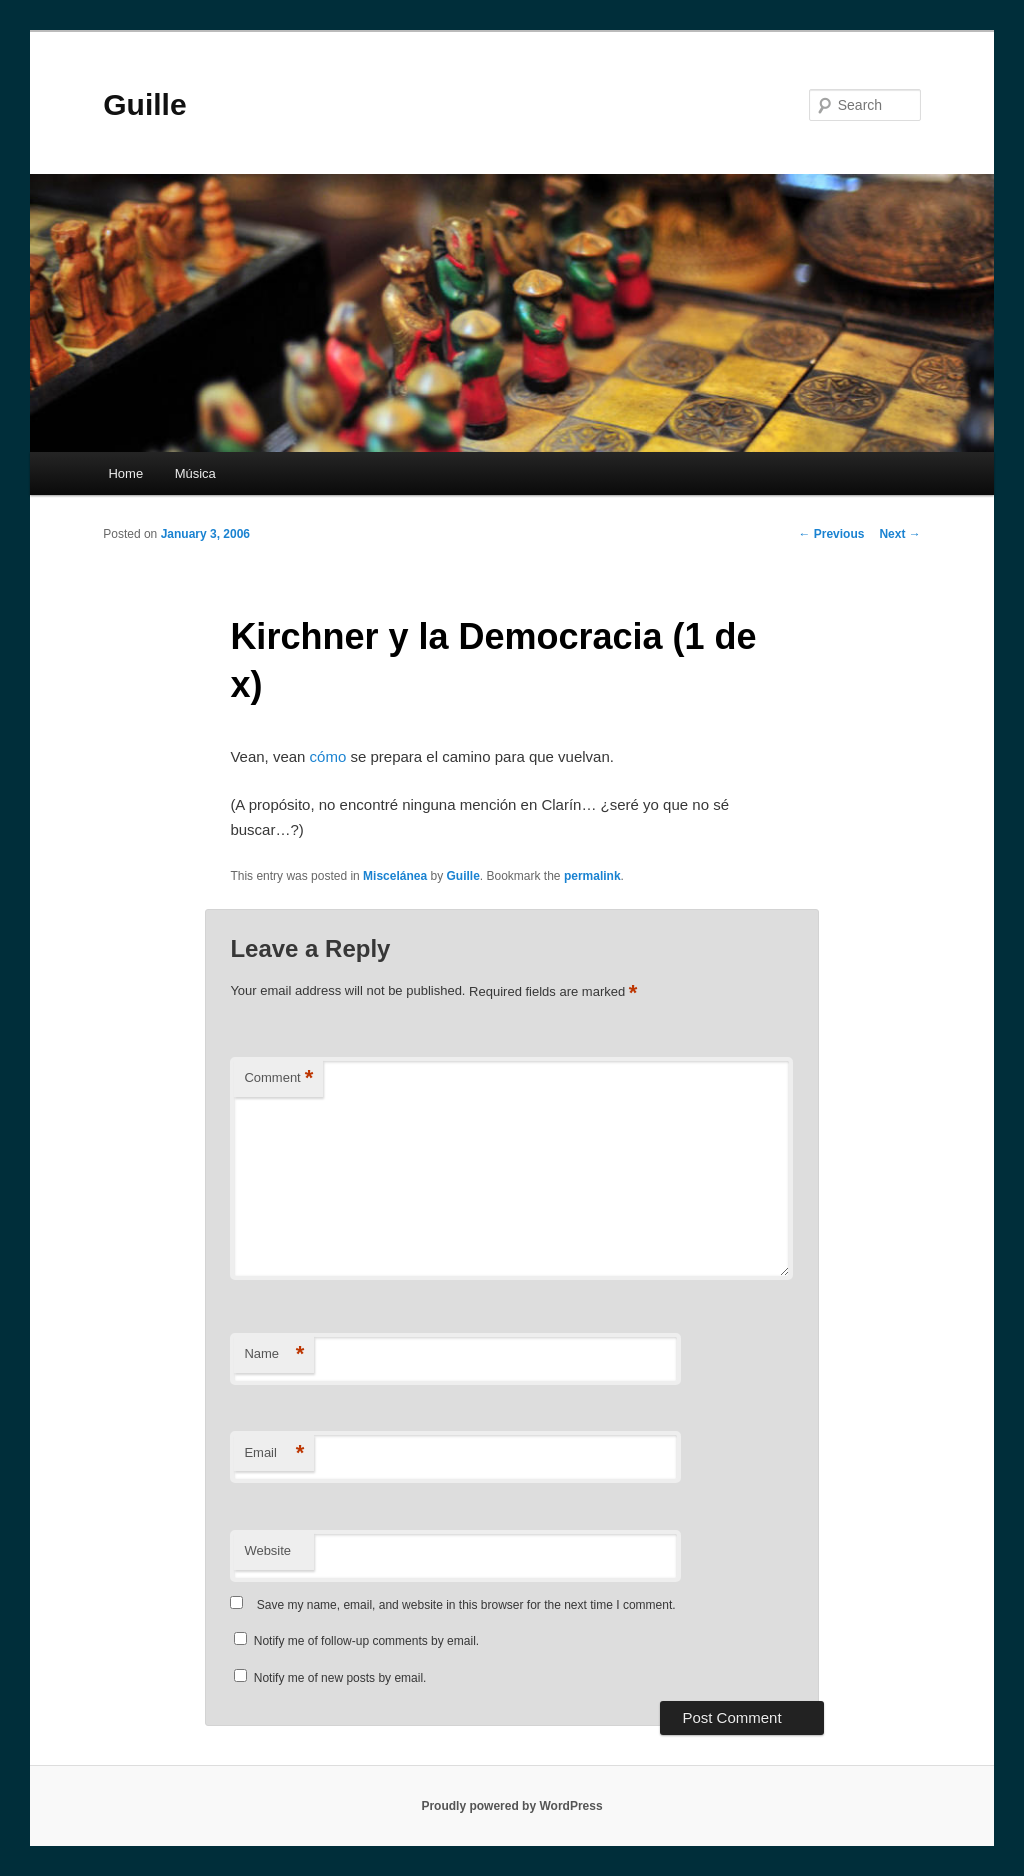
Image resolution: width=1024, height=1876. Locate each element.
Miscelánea (395, 876)
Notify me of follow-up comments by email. (366, 1641)
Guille (144, 104)
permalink (592, 876)
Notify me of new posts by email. (340, 1678)
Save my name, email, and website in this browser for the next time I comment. (466, 1605)
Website (267, 1550)
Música (195, 473)
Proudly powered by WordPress (511, 1806)
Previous (831, 534)
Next (899, 534)
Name (274, 1354)
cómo (328, 756)
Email (274, 1453)
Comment (278, 1078)
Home (125, 473)
